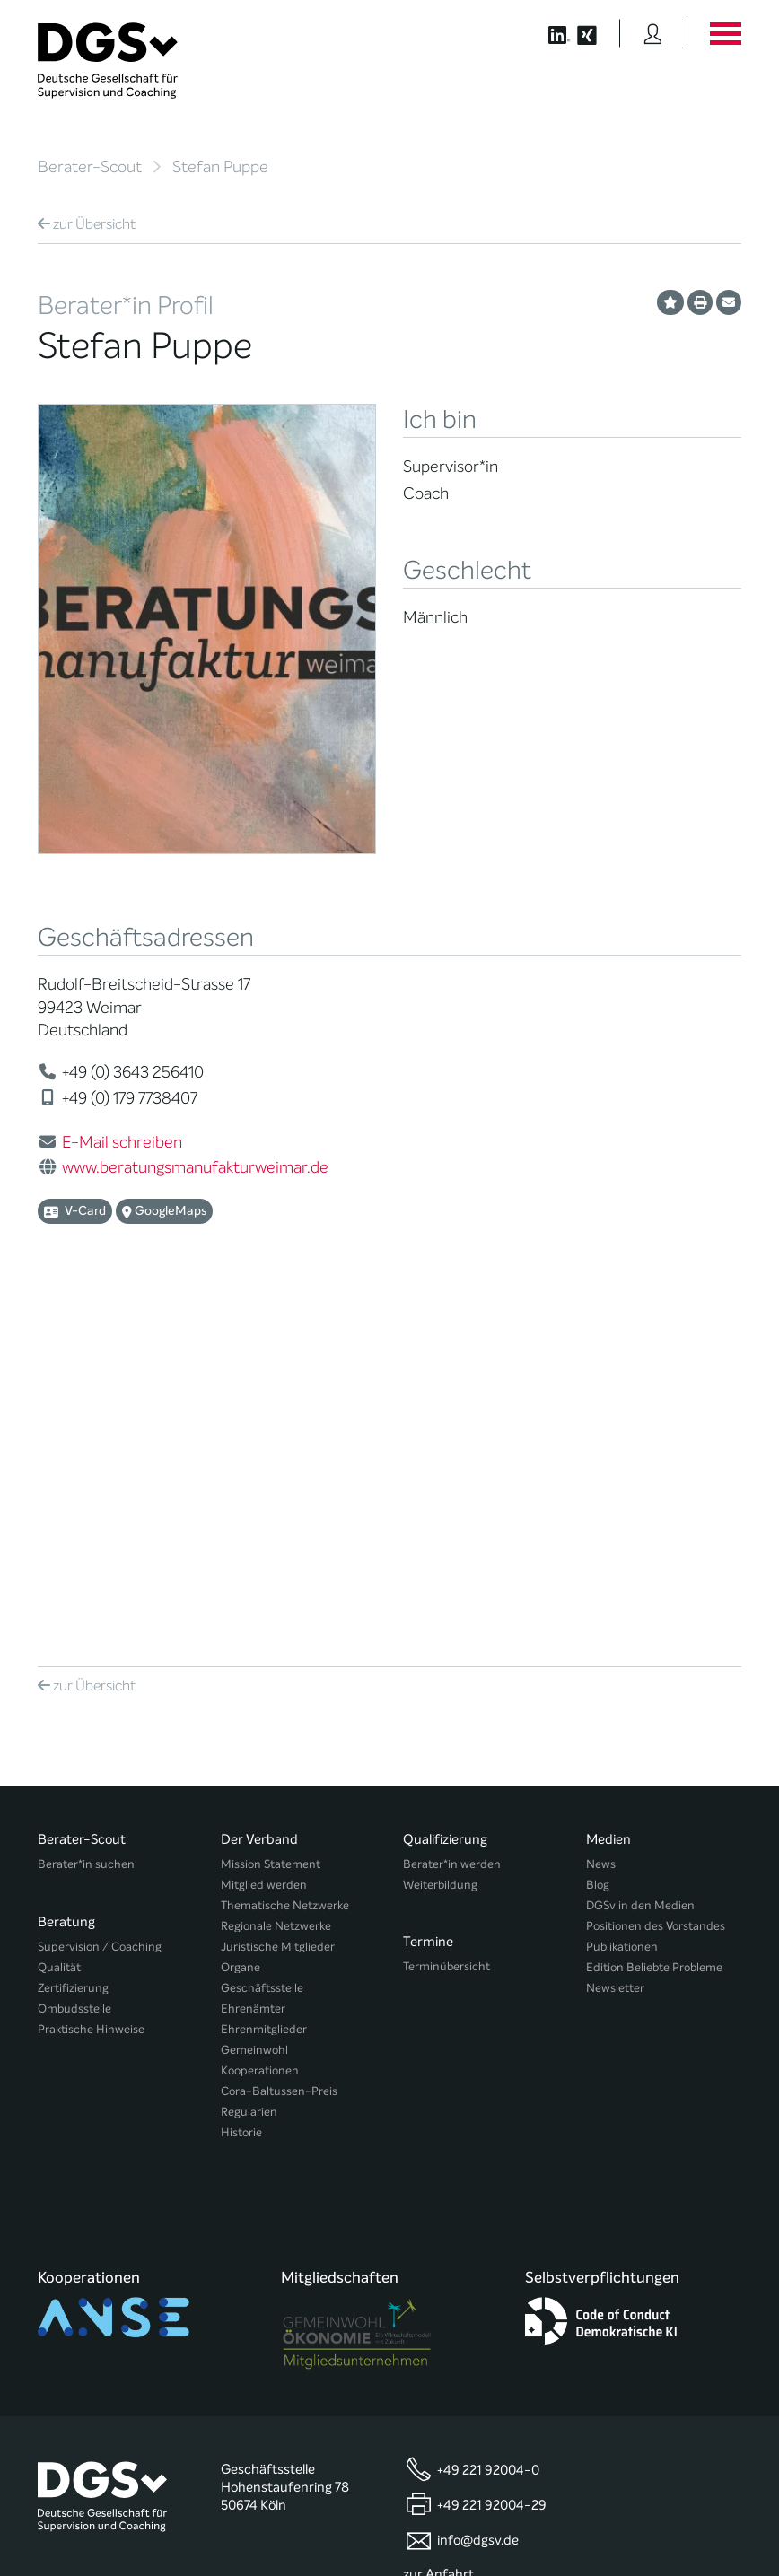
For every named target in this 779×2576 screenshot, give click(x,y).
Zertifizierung (73, 1626)
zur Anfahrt (438, 2171)
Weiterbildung (440, 1531)
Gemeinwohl (254, 1696)
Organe (240, 1614)
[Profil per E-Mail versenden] (728, 302)
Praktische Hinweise (91, 1667)
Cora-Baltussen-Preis (279, 1737)
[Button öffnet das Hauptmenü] (725, 33)
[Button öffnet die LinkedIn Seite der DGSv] (549, 33)
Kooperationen (260, 1717)
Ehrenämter (253, 1655)
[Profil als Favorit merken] (670, 302)
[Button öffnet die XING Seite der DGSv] (596, 33)
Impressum (710, 2510)
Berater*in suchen (86, 1510)
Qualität (59, 1605)
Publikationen (622, 1593)
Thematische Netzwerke (285, 1552)
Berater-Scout (90, 167)
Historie (241, 1779)
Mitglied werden (264, 1531)
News (601, 1510)
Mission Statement (270, 1510)
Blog (597, 1531)
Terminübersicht (446, 1605)
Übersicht (87, 223)
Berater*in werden (452, 1510)
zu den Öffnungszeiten (472, 2205)
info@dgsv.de (478, 2137)
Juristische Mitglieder (278, 1593)
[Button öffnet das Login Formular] (653, 33)
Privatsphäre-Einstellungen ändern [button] (365, 2523)
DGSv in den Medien (640, 1552)
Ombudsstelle (74, 1647)
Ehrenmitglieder (264, 1675)
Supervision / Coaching (100, 1585)
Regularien (249, 1758)
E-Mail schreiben (122, 1142)
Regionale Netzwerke (276, 1572)
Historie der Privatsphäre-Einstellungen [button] (535, 2523)
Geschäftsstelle (262, 1634)
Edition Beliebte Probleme (654, 1614)
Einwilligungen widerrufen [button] (684, 2523)
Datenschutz (633, 2510)
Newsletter (615, 1634)
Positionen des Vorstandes (655, 1572)
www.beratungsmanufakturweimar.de (195, 1167)
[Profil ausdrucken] (700, 302)
